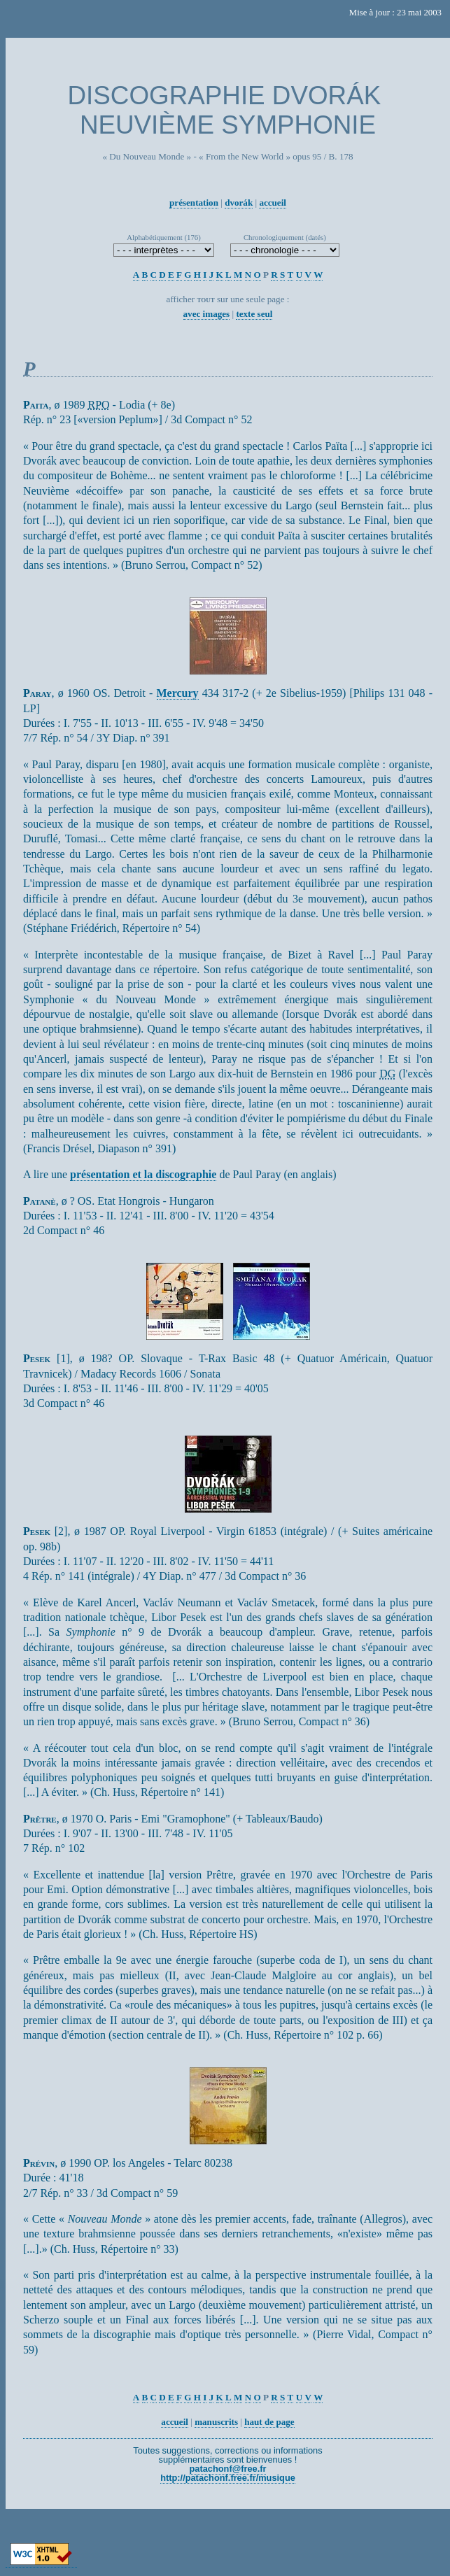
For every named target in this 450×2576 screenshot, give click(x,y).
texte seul (254, 314)
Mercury (178, 693)
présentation (193, 202)
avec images (206, 314)
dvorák (239, 202)
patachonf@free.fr (228, 2468)
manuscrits (216, 2421)
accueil (272, 202)
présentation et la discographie (143, 1174)
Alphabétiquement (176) (163, 237)
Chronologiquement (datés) (285, 237)
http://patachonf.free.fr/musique (227, 2477)
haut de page (269, 2421)
